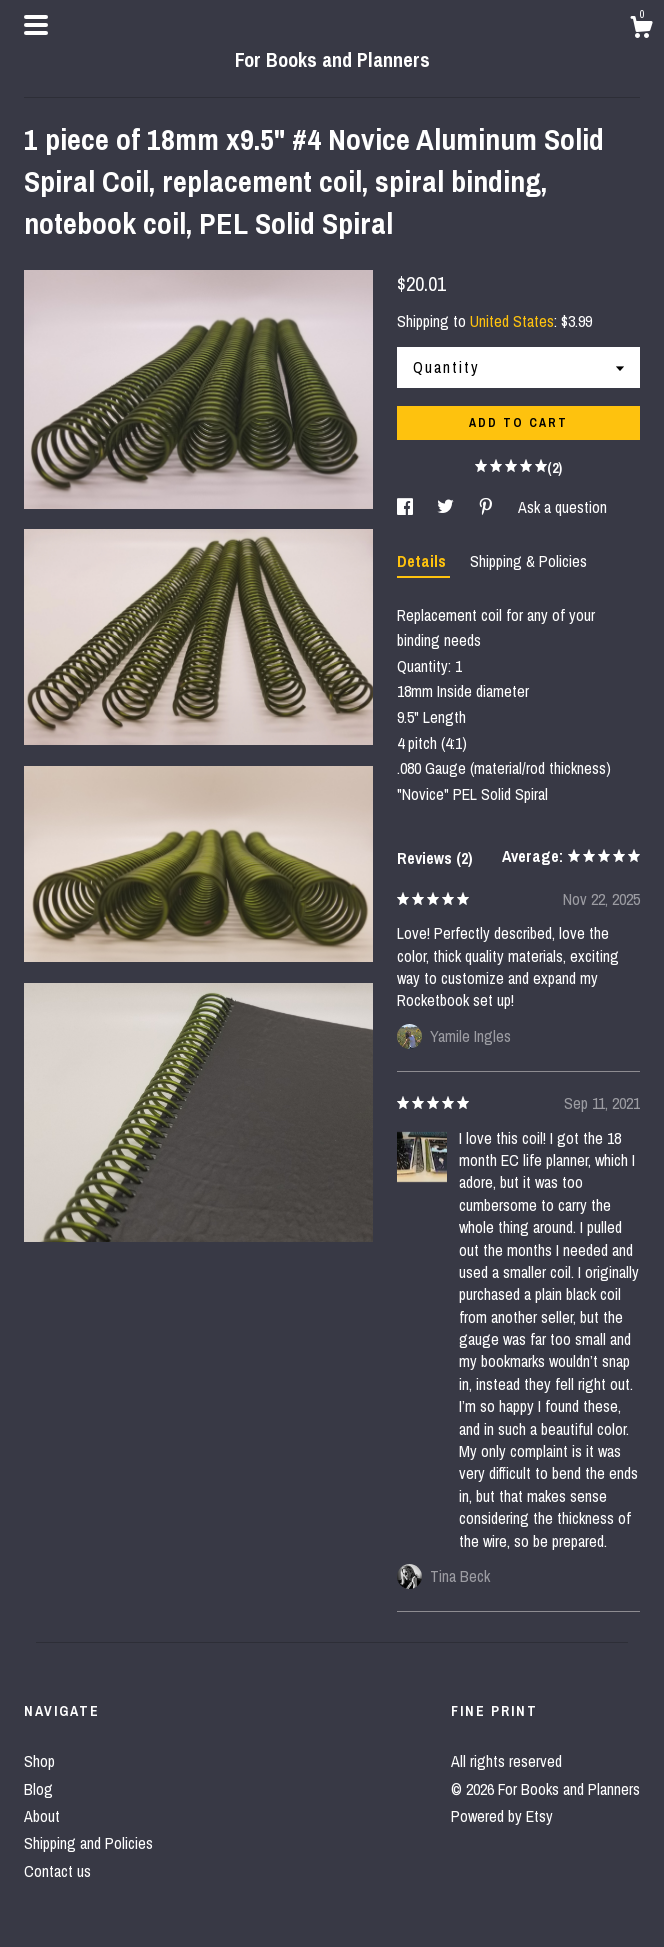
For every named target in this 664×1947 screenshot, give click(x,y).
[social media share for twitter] (447, 507)
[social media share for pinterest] (488, 507)
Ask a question (562, 507)
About (42, 1816)
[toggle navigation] (36, 25)
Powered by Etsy (502, 1816)
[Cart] (641, 30)
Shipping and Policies (88, 1843)
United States (512, 321)
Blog (38, 1789)
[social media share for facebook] (407, 507)
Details (423, 561)
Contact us (57, 1871)
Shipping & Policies (528, 561)
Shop (39, 1761)
